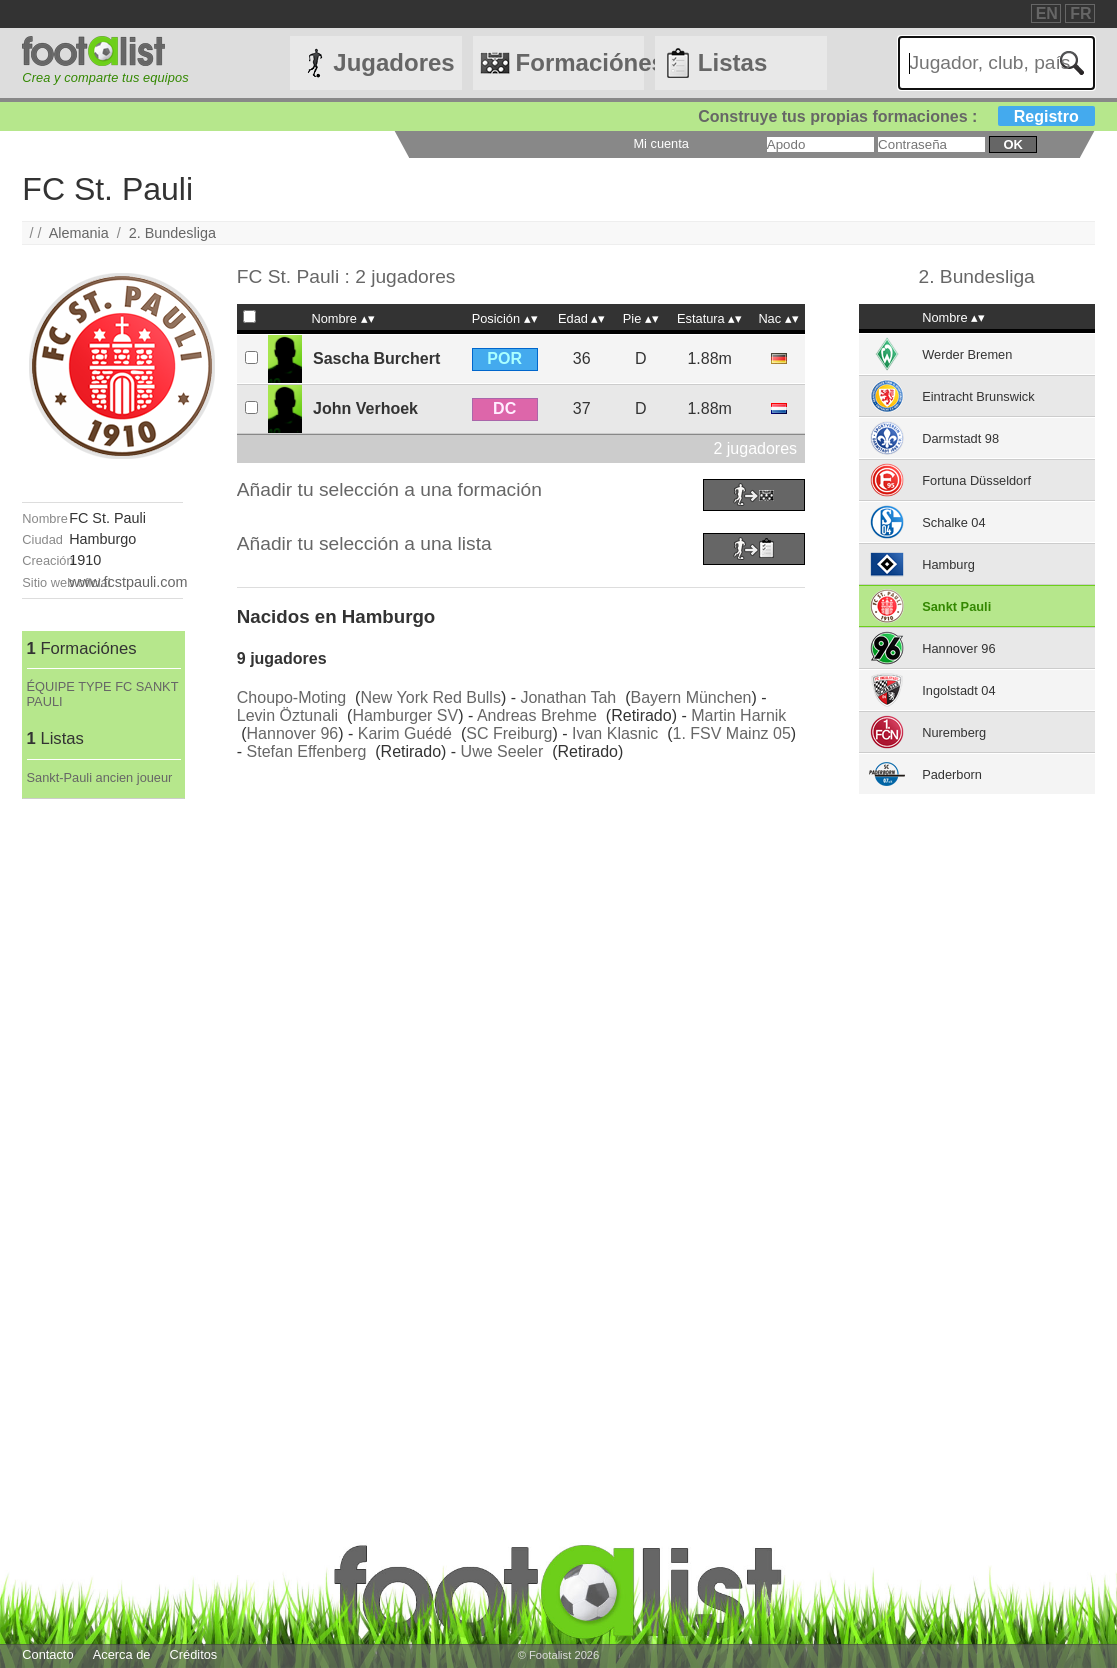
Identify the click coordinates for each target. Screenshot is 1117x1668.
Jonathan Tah (568, 697)
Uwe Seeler (502, 751)
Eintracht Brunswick (978, 396)
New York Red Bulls (430, 697)
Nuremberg (954, 732)
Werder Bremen (967, 354)
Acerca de (122, 1654)
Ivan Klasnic (615, 733)
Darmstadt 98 (960, 438)
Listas (732, 62)
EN (1047, 13)
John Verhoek (365, 408)
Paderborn (952, 774)
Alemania (79, 233)
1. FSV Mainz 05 (732, 733)
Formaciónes (580, 62)
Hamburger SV (405, 715)
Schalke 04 (953, 522)
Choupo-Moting (291, 697)
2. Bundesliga (172, 233)
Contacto (47, 1654)
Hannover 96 (293, 733)
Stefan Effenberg (307, 751)
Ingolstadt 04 (958, 690)
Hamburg (948, 564)
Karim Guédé (405, 733)
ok (1012, 144)
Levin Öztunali (287, 715)
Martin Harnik (738, 715)
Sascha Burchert (376, 358)
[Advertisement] (102, 1099)
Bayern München (690, 697)
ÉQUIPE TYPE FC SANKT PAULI (103, 694)
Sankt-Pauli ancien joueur (100, 777)
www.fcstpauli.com (128, 582)
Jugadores (393, 62)
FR (1080, 13)
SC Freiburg (509, 733)
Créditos (194, 1654)
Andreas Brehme (537, 715)
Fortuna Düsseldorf (976, 480)
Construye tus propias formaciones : (896, 116)
